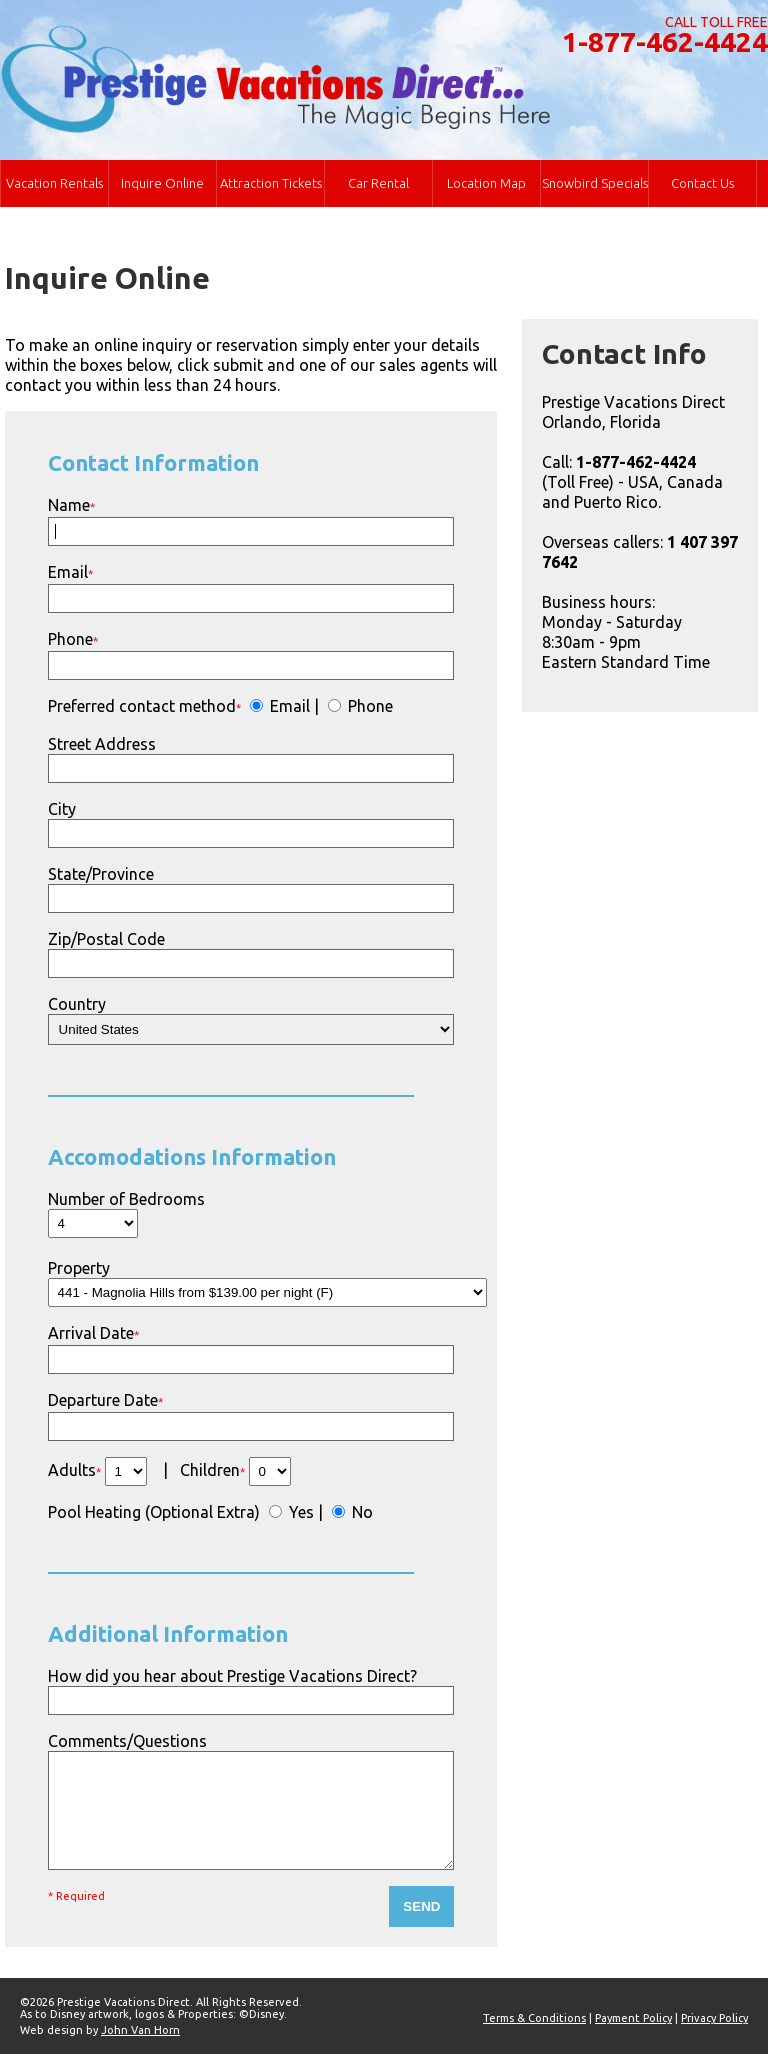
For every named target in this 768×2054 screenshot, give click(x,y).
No (360, 1512)
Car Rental (378, 183)
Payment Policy (633, 2018)
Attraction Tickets (271, 183)
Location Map (486, 183)
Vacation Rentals (54, 183)
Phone (368, 706)
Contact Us (702, 183)
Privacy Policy (714, 2018)
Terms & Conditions (534, 2018)
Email (288, 706)
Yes (299, 1512)
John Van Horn (140, 2030)
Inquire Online (162, 183)
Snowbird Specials (595, 183)
